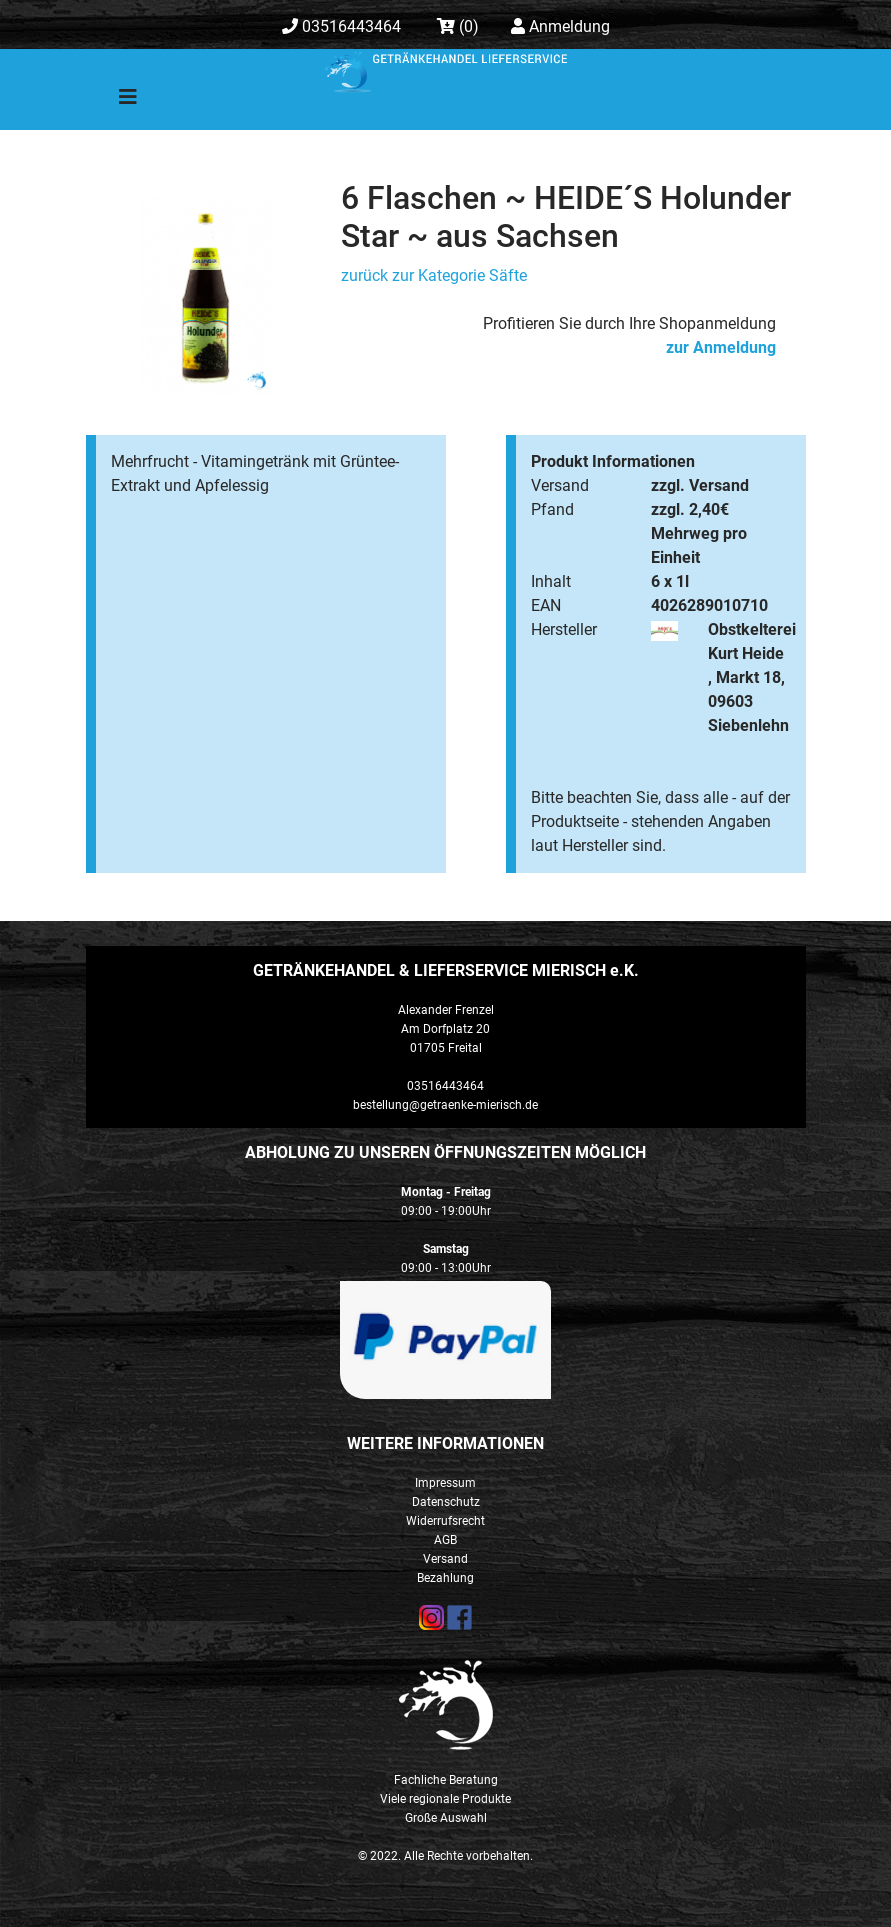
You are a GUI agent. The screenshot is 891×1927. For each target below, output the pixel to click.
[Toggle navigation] (114, 102)
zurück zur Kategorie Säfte (434, 275)
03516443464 (341, 26)
